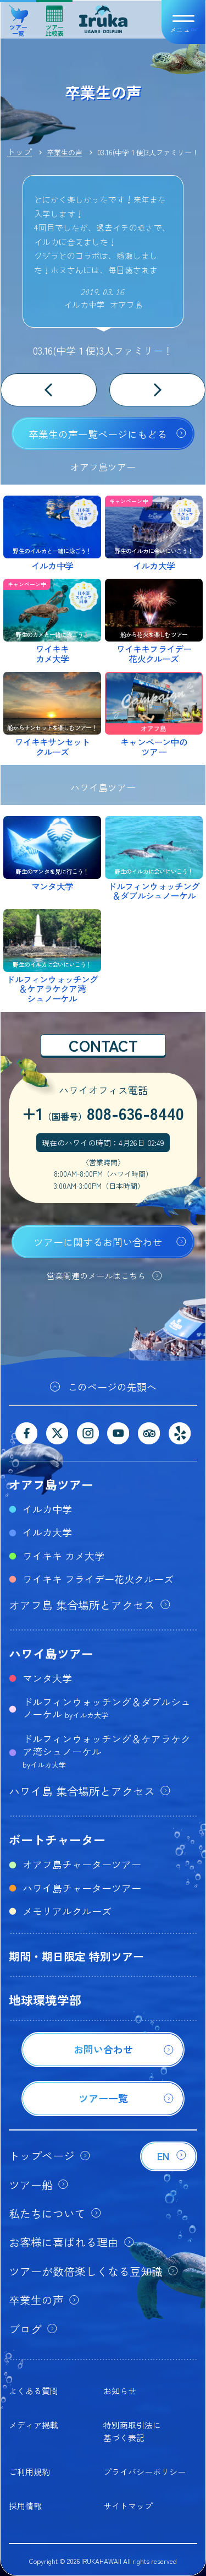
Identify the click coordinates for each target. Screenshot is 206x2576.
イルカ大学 (47, 1532)
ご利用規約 (29, 2471)
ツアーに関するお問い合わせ (98, 1242)
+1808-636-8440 (103, 1113)
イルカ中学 (47, 1509)
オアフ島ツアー (51, 1484)
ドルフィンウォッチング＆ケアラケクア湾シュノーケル (107, 1750)
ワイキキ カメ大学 (63, 1555)
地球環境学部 (45, 1999)
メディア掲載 (33, 2425)
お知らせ (119, 2390)
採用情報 (25, 2506)
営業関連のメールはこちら (96, 1275)
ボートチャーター (57, 1839)
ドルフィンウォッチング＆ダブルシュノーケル (107, 1707)
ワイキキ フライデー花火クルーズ (98, 1579)
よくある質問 (33, 2390)
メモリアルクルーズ (67, 1911)
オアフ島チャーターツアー (82, 1864)
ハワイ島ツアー (51, 1653)
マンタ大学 (47, 1678)
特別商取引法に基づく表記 (132, 2431)
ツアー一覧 (18, 16)
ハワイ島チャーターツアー (82, 1888)
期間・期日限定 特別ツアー (76, 1956)
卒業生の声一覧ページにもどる (98, 434)
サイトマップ (128, 2506)
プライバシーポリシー (144, 2471)
